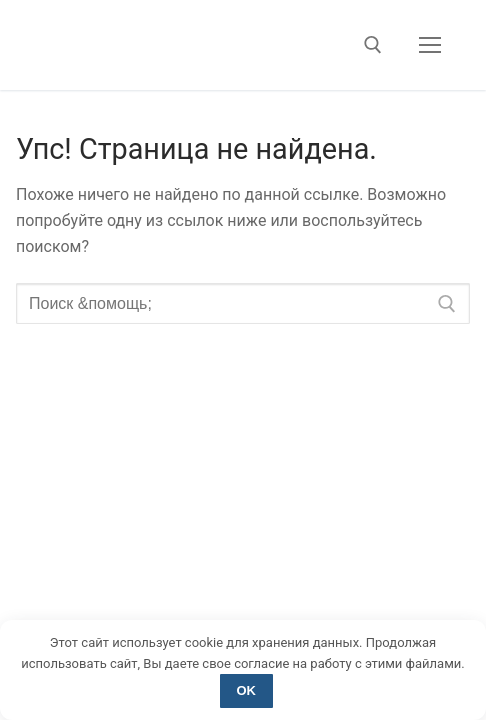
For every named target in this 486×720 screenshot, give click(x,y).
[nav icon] (430, 45)
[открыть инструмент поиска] (373, 45)
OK (247, 690)
